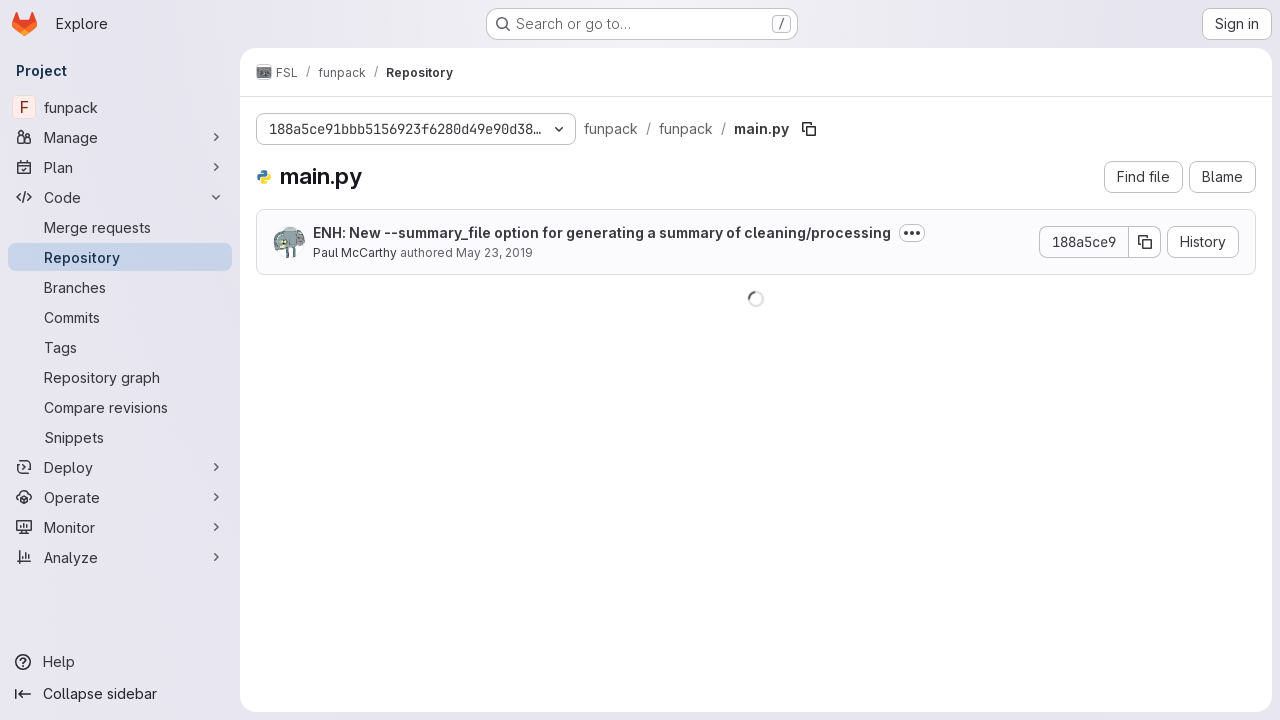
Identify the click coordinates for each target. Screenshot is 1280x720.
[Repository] (120, 257)
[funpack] (120, 107)
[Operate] (120, 497)
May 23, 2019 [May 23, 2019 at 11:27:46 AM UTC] (494, 252)
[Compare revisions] (120, 407)
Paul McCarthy (355, 252)
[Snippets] (120, 437)
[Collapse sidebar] (120, 694)
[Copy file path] (809, 129)
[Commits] (120, 317)
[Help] (120, 662)
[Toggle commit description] (912, 233)
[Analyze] (120, 557)
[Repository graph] (120, 377)
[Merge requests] (120, 227)
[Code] (120, 197)
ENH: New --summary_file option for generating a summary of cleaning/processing (602, 232)
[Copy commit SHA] (1145, 242)
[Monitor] (120, 527)
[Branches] (120, 287)
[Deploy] (120, 467)
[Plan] (120, 167)
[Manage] (120, 137)
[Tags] (120, 347)
